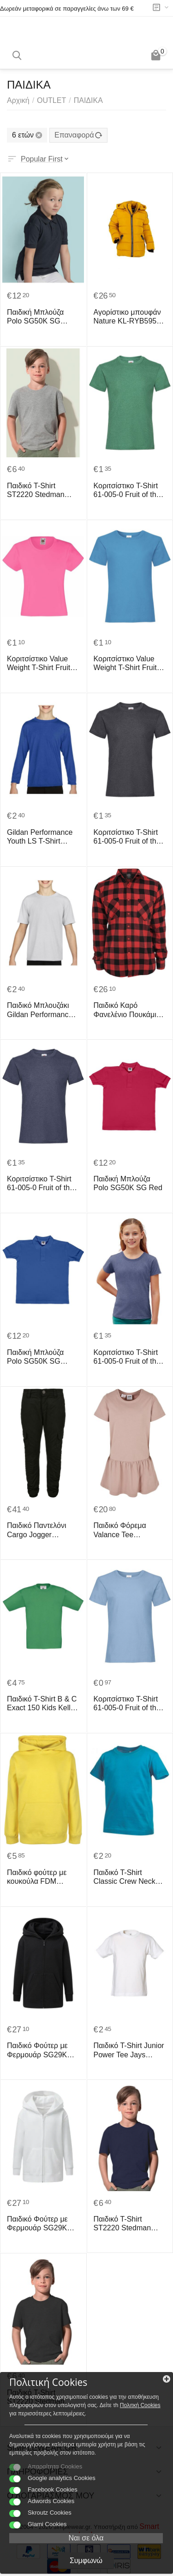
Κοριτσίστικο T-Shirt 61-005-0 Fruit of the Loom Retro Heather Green (127, 490)
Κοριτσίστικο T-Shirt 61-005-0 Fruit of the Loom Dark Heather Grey (127, 836)
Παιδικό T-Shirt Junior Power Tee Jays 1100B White (129, 2050)
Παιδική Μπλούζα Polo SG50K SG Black (35, 316)
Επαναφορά (78, 135)
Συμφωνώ (86, 2560)
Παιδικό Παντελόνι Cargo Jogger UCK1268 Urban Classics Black (36, 1530)
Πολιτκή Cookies (140, 2405)
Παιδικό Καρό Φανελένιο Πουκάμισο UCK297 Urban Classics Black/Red (129, 1009)
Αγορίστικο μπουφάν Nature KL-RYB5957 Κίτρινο (127, 316)
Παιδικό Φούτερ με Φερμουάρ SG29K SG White (37, 2223)
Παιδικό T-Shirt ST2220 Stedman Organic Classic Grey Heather (42, 490)
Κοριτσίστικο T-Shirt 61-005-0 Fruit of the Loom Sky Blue (127, 1703)
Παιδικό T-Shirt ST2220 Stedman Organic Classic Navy (129, 2223)
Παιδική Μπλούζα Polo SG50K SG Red (128, 1183)
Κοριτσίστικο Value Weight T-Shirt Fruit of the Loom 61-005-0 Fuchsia (42, 663)
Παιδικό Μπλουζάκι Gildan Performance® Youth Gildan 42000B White (42, 1009)
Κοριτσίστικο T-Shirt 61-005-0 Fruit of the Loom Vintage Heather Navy (40, 1183)
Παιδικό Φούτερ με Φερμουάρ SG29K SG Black (37, 2050)
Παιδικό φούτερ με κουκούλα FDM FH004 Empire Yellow (42, 1877)
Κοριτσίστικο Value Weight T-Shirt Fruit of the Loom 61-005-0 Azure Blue (129, 663)
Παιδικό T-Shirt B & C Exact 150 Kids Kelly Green (42, 1703)
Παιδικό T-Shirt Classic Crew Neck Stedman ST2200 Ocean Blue (124, 1877)
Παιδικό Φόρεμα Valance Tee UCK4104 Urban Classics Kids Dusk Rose (125, 1530)
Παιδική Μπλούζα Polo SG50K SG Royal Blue (35, 1357)
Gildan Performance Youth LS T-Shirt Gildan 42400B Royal (42, 836)
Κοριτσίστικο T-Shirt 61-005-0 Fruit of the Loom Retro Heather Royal (127, 1357)
